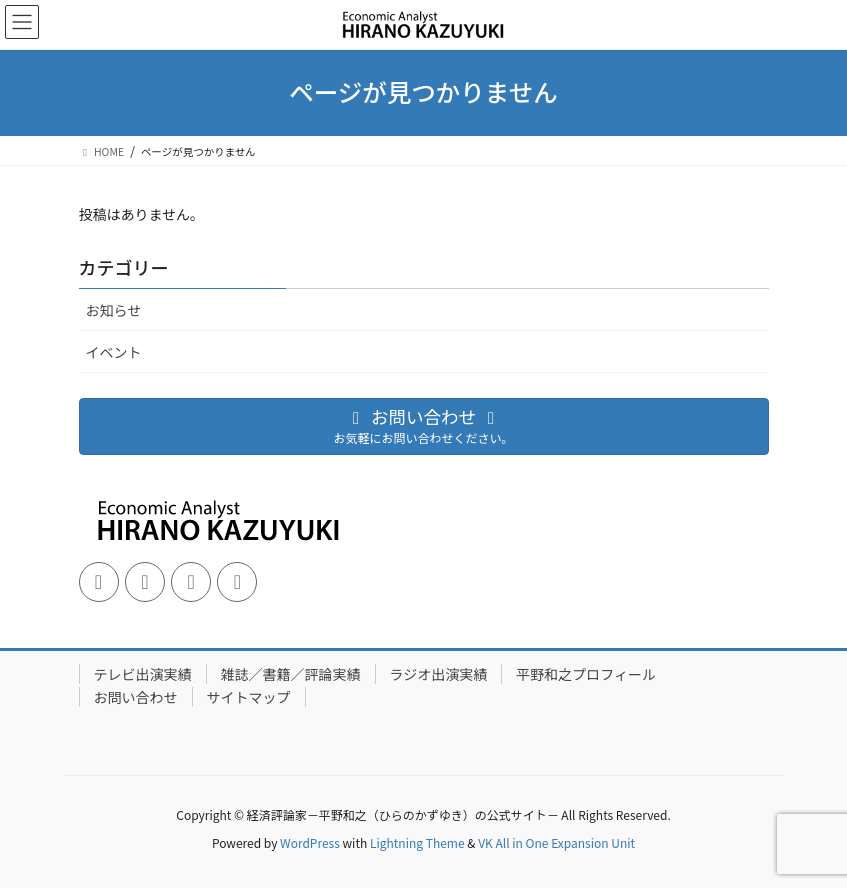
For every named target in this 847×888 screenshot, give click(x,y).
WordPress (310, 842)
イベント (114, 352)
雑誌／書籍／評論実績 (291, 674)
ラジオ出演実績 (439, 674)
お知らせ (114, 310)
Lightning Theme (417, 842)
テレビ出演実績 (143, 674)
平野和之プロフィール (586, 674)
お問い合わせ (136, 697)
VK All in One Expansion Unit (556, 842)
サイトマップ (249, 697)
